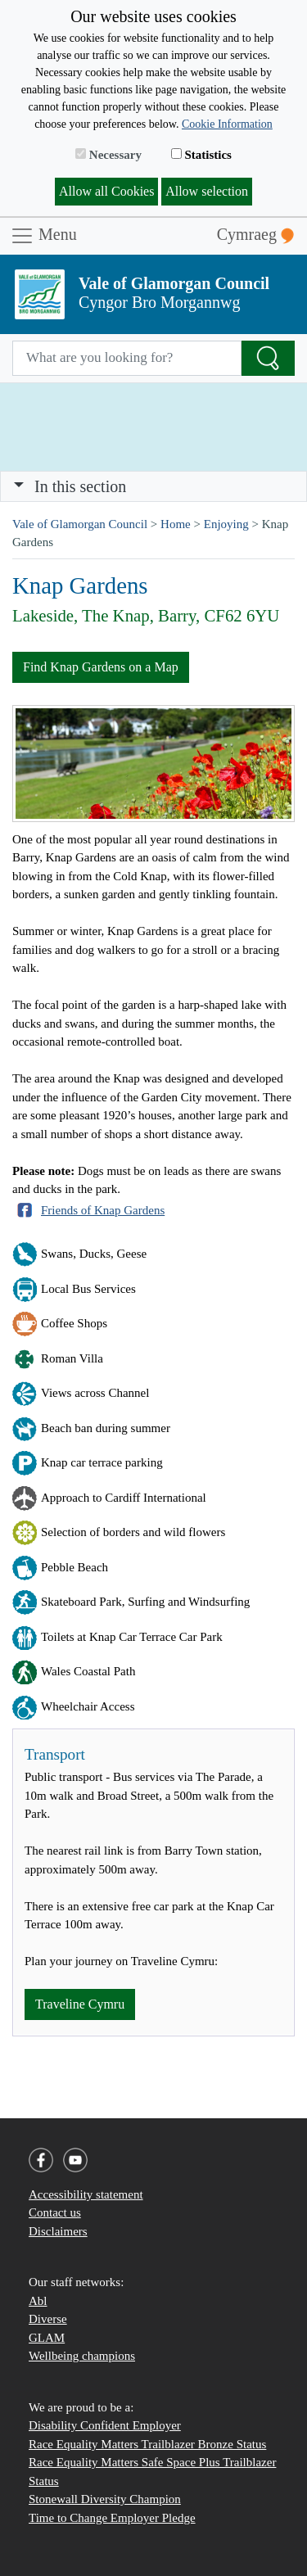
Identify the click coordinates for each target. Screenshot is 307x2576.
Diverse (48, 2318)
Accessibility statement (86, 2194)
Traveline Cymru (79, 2004)
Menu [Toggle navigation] (43, 236)
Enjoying (226, 524)
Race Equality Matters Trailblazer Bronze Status (147, 2444)
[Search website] (127, 359)
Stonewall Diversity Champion (105, 2499)
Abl (38, 2300)
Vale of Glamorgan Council (79, 524)
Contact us (55, 2212)
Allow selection (206, 191)
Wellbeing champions (82, 2355)
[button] (18, 486)
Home (175, 524)
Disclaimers (58, 2231)
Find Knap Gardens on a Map (100, 667)
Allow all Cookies (106, 191)
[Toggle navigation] (153, 486)
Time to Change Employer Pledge (112, 2517)
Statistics (201, 154)
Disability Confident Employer (105, 2425)
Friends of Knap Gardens (103, 1210)
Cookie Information (227, 124)
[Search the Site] (268, 359)
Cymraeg (255, 234)
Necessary (108, 154)
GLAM (47, 2337)
